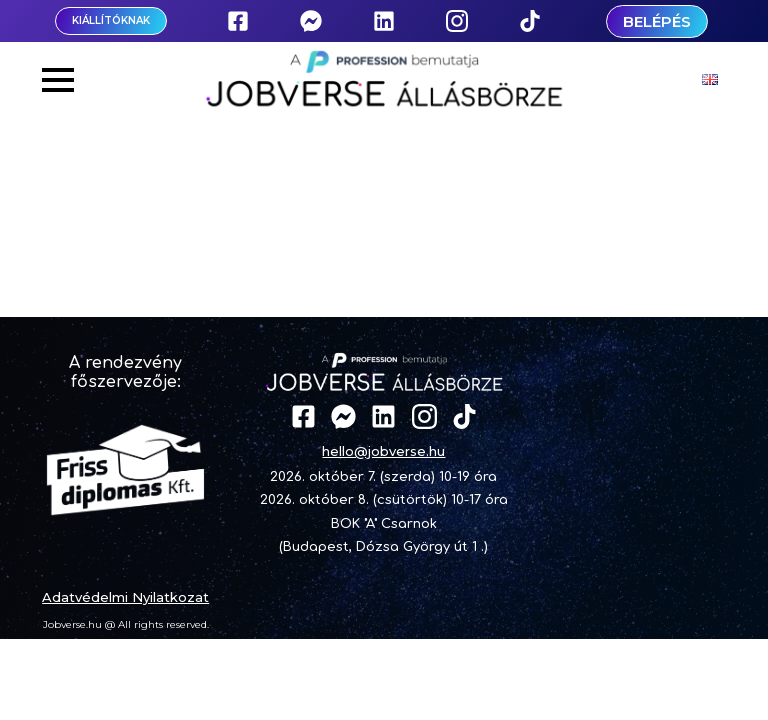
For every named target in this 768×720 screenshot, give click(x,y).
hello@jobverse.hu (383, 451)
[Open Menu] (58, 80)
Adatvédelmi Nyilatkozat (125, 597)
